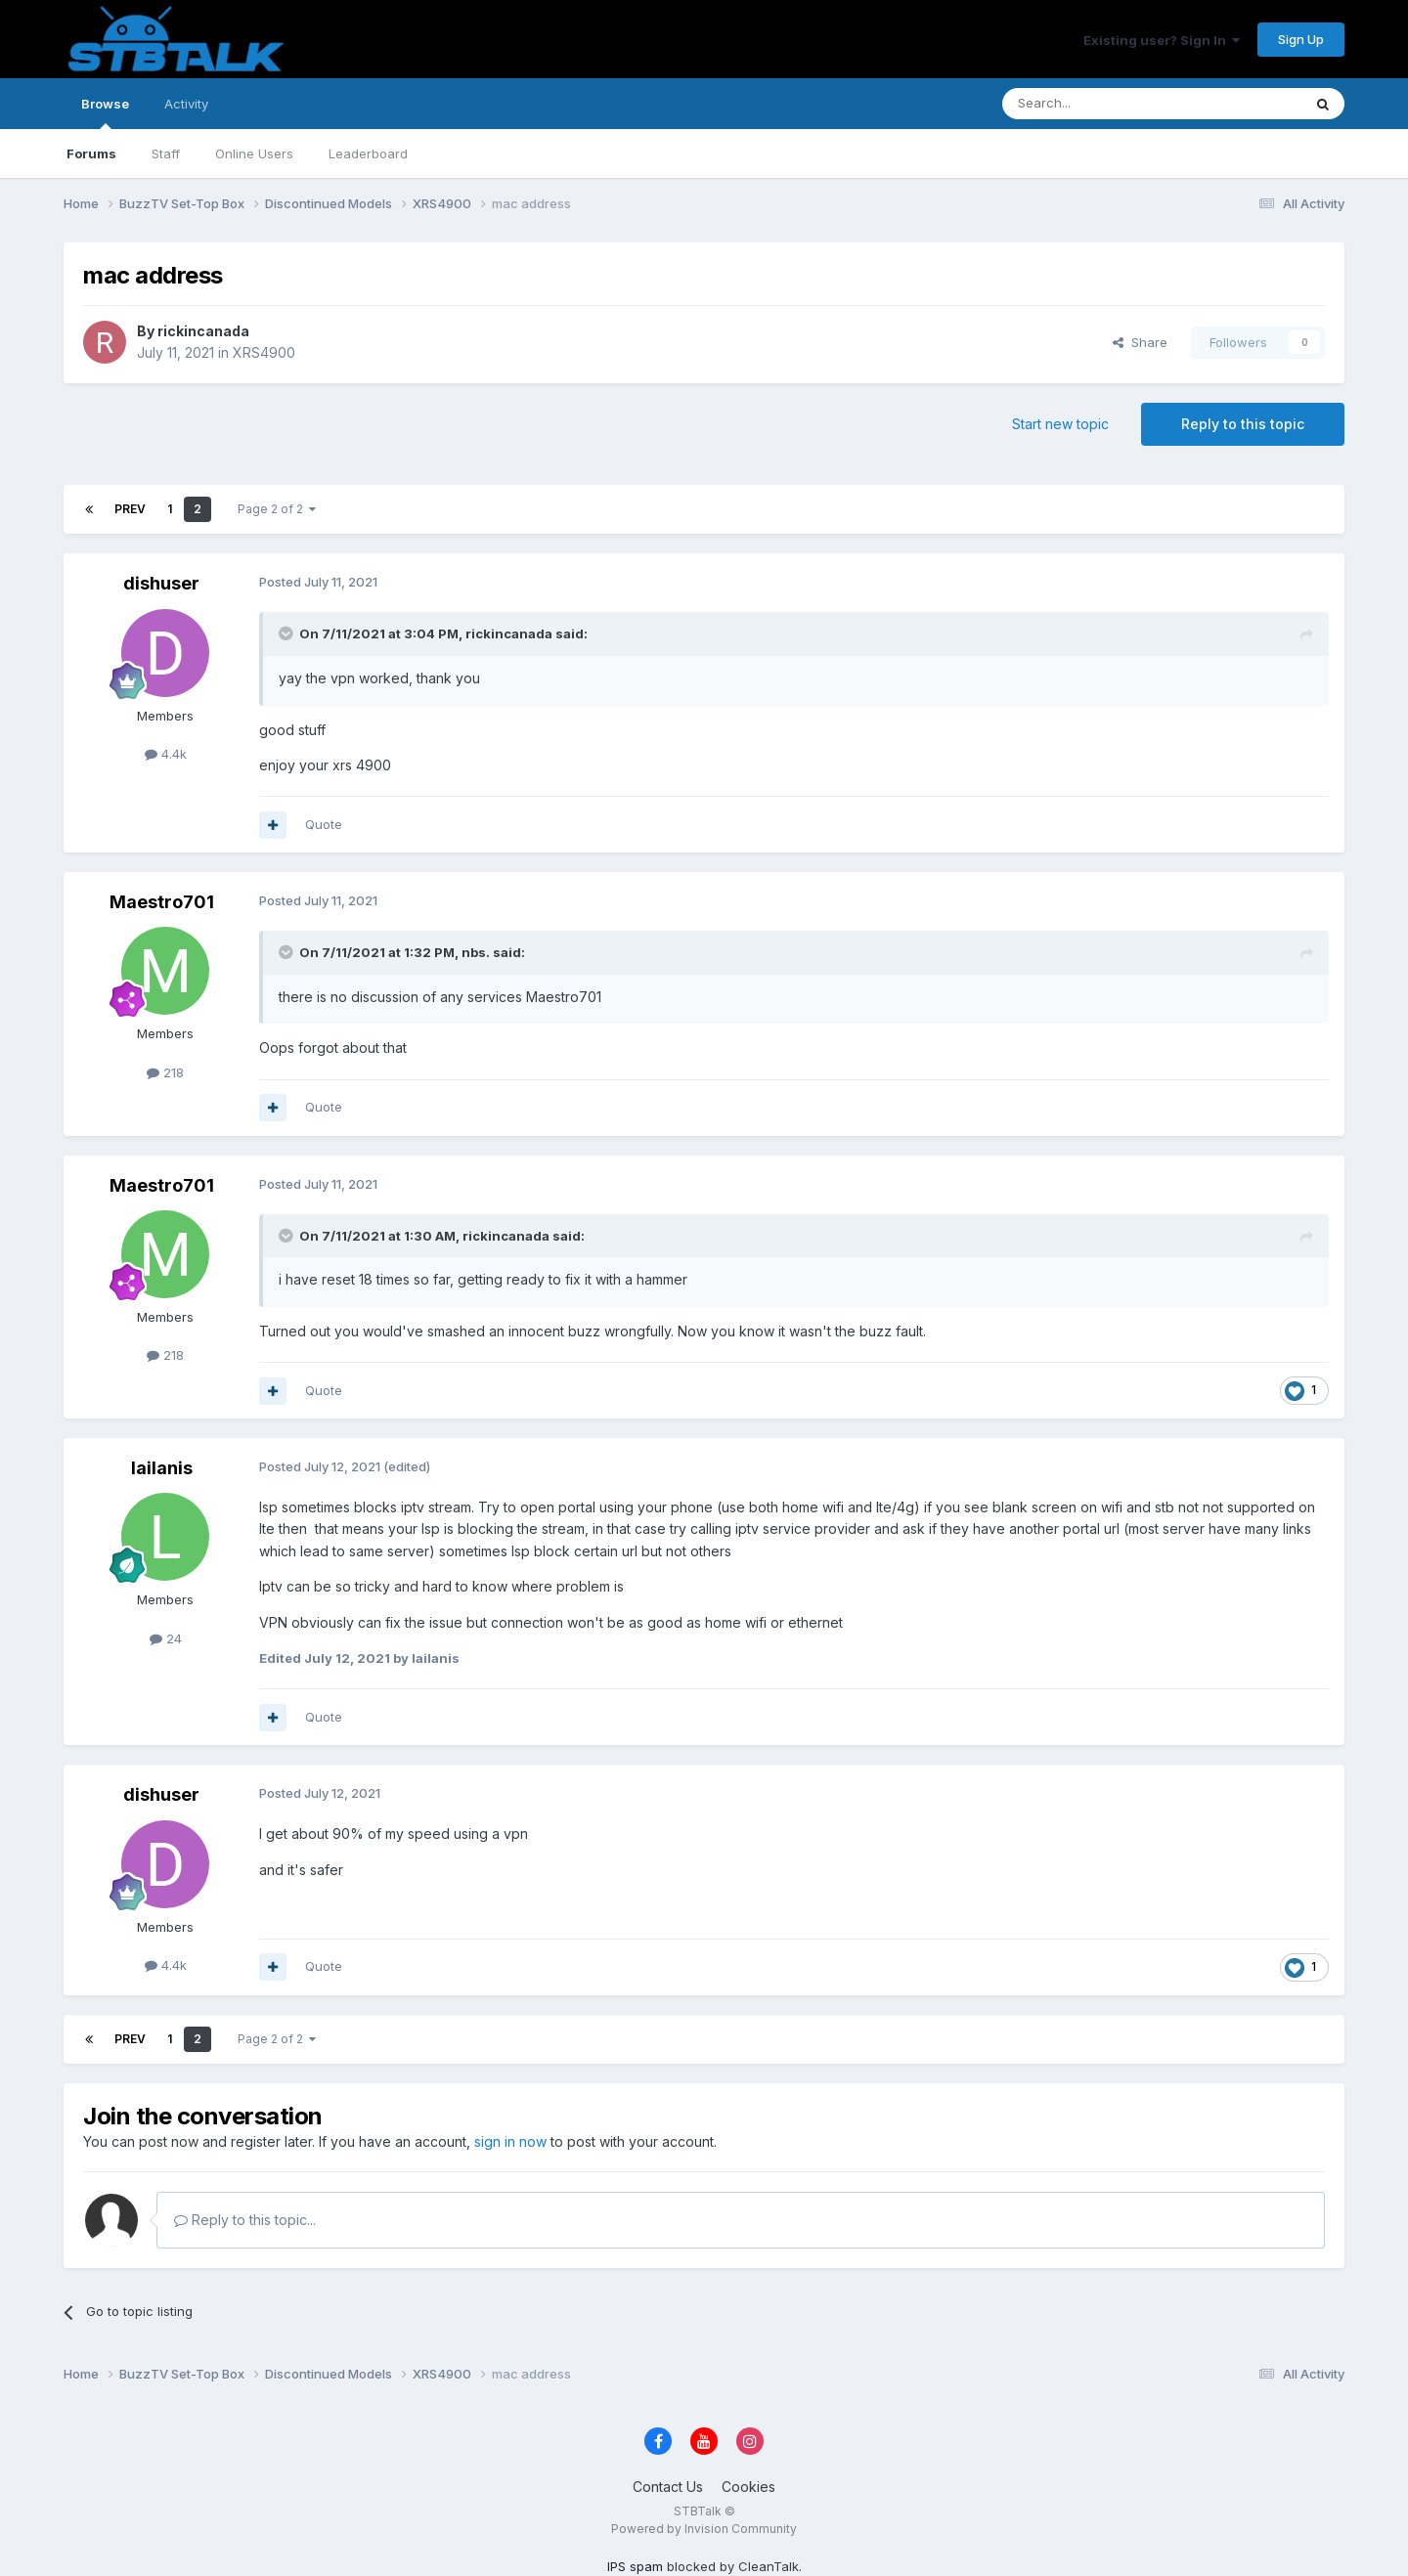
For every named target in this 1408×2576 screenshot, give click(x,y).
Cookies (748, 2486)
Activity (186, 103)
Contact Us (668, 2486)
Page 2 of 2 (277, 509)
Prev (130, 509)
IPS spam (635, 2566)
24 (166, 1638)
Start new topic (1060, 423)
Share (1140, 342)
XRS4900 (264, 352)
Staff (166, 153)
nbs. (476, 952)
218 (165, 1072)
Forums (91, 153)
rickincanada (203, 331)
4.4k (166, 754)
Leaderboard (368, 153)
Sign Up (1301, 39)
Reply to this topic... (245, 2219)
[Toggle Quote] (287, 633)
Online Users (254, 153)
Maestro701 (162, 902)
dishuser (161, 583)
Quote (323, 824)
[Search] (1102, 103)
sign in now (510, 2141)
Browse (105, 112)
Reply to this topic (1242, 423)
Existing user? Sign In (1161, 40)
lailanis (162, 1468)
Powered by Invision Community (704, 2528)
